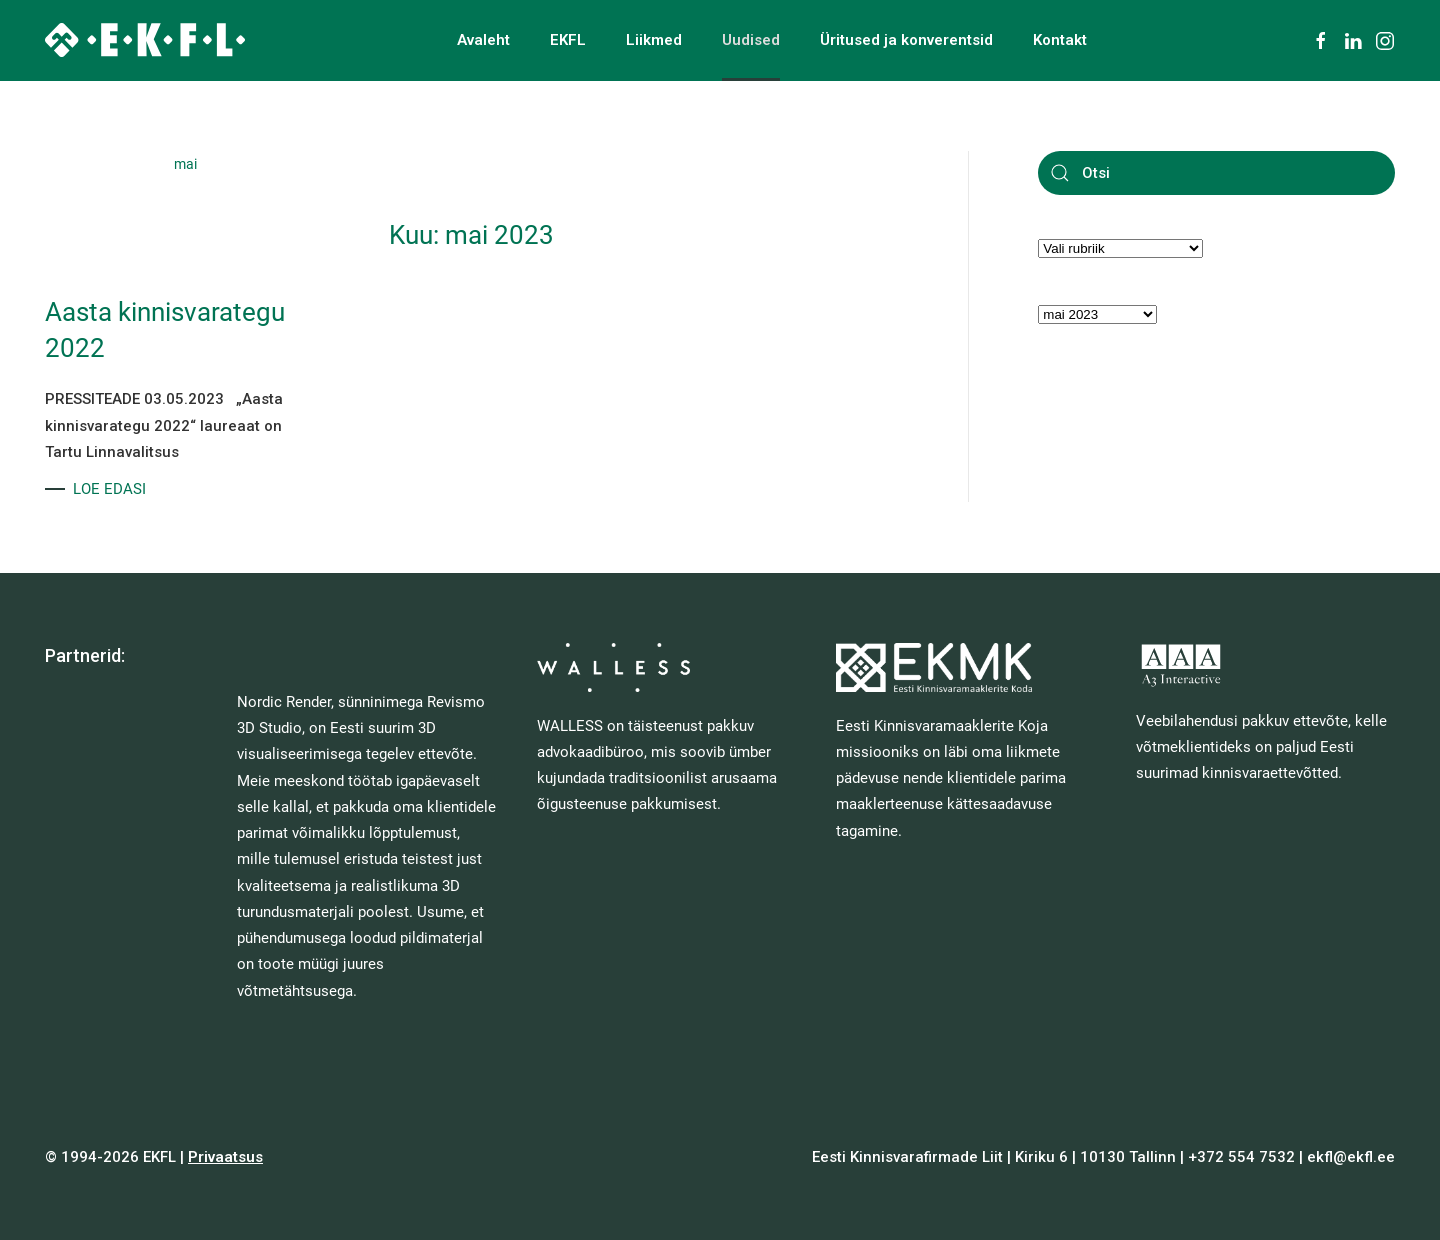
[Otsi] (1216, 173)
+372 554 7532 (1241, 1157)
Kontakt (1060, 40)
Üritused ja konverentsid (906, 40)
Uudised (751, 40)
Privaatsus (225, 1157)
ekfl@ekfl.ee (1351, 1157)
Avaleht (483, 40)
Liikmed (654, 40)
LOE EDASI (109, 489)
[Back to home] (145, 40)
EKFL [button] (568, 40)
